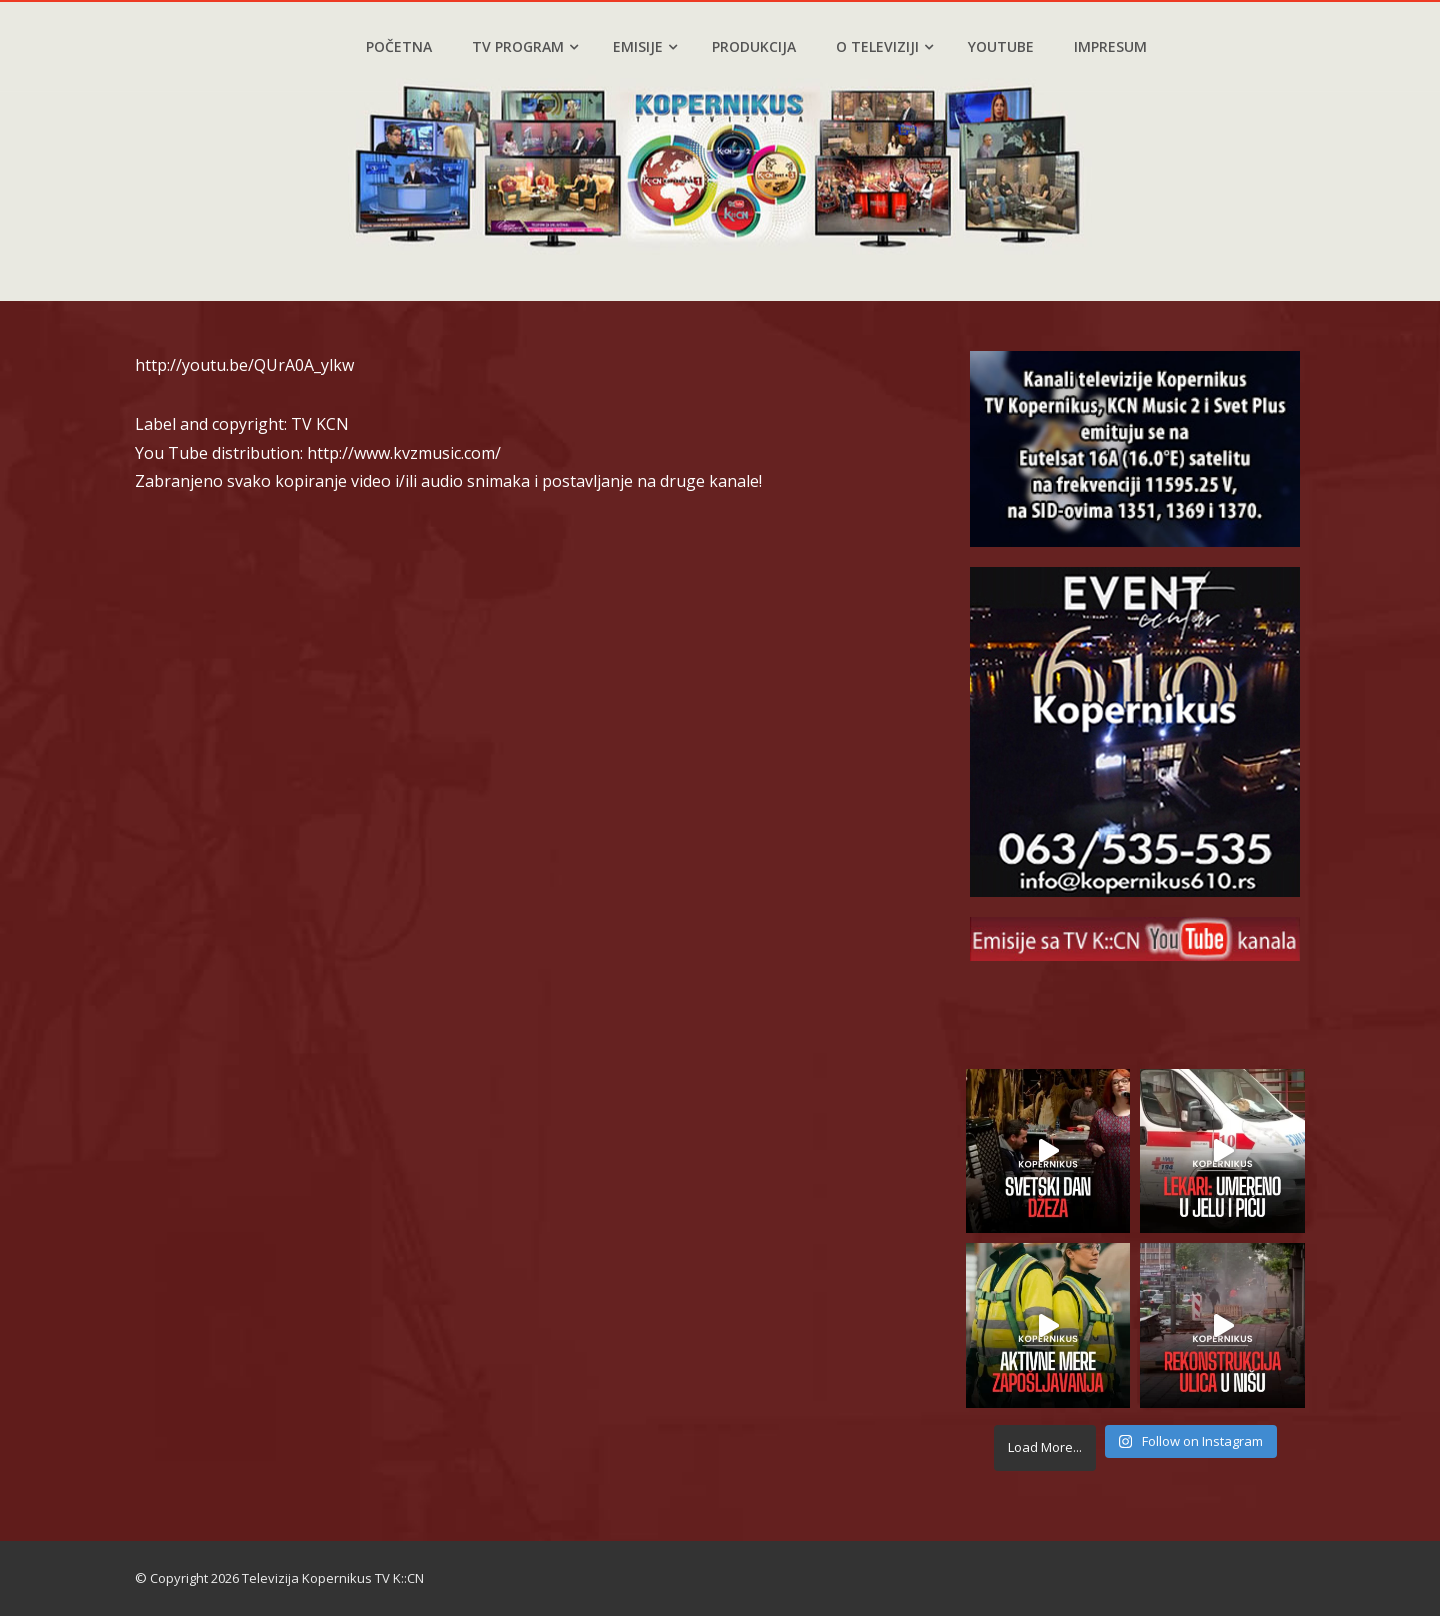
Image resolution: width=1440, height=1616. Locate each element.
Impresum (1110, 46)
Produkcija (754, 46)
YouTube (1001, 46)
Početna (399, 46)
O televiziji (884, 46)
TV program (525, 46)
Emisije (645, 46)
